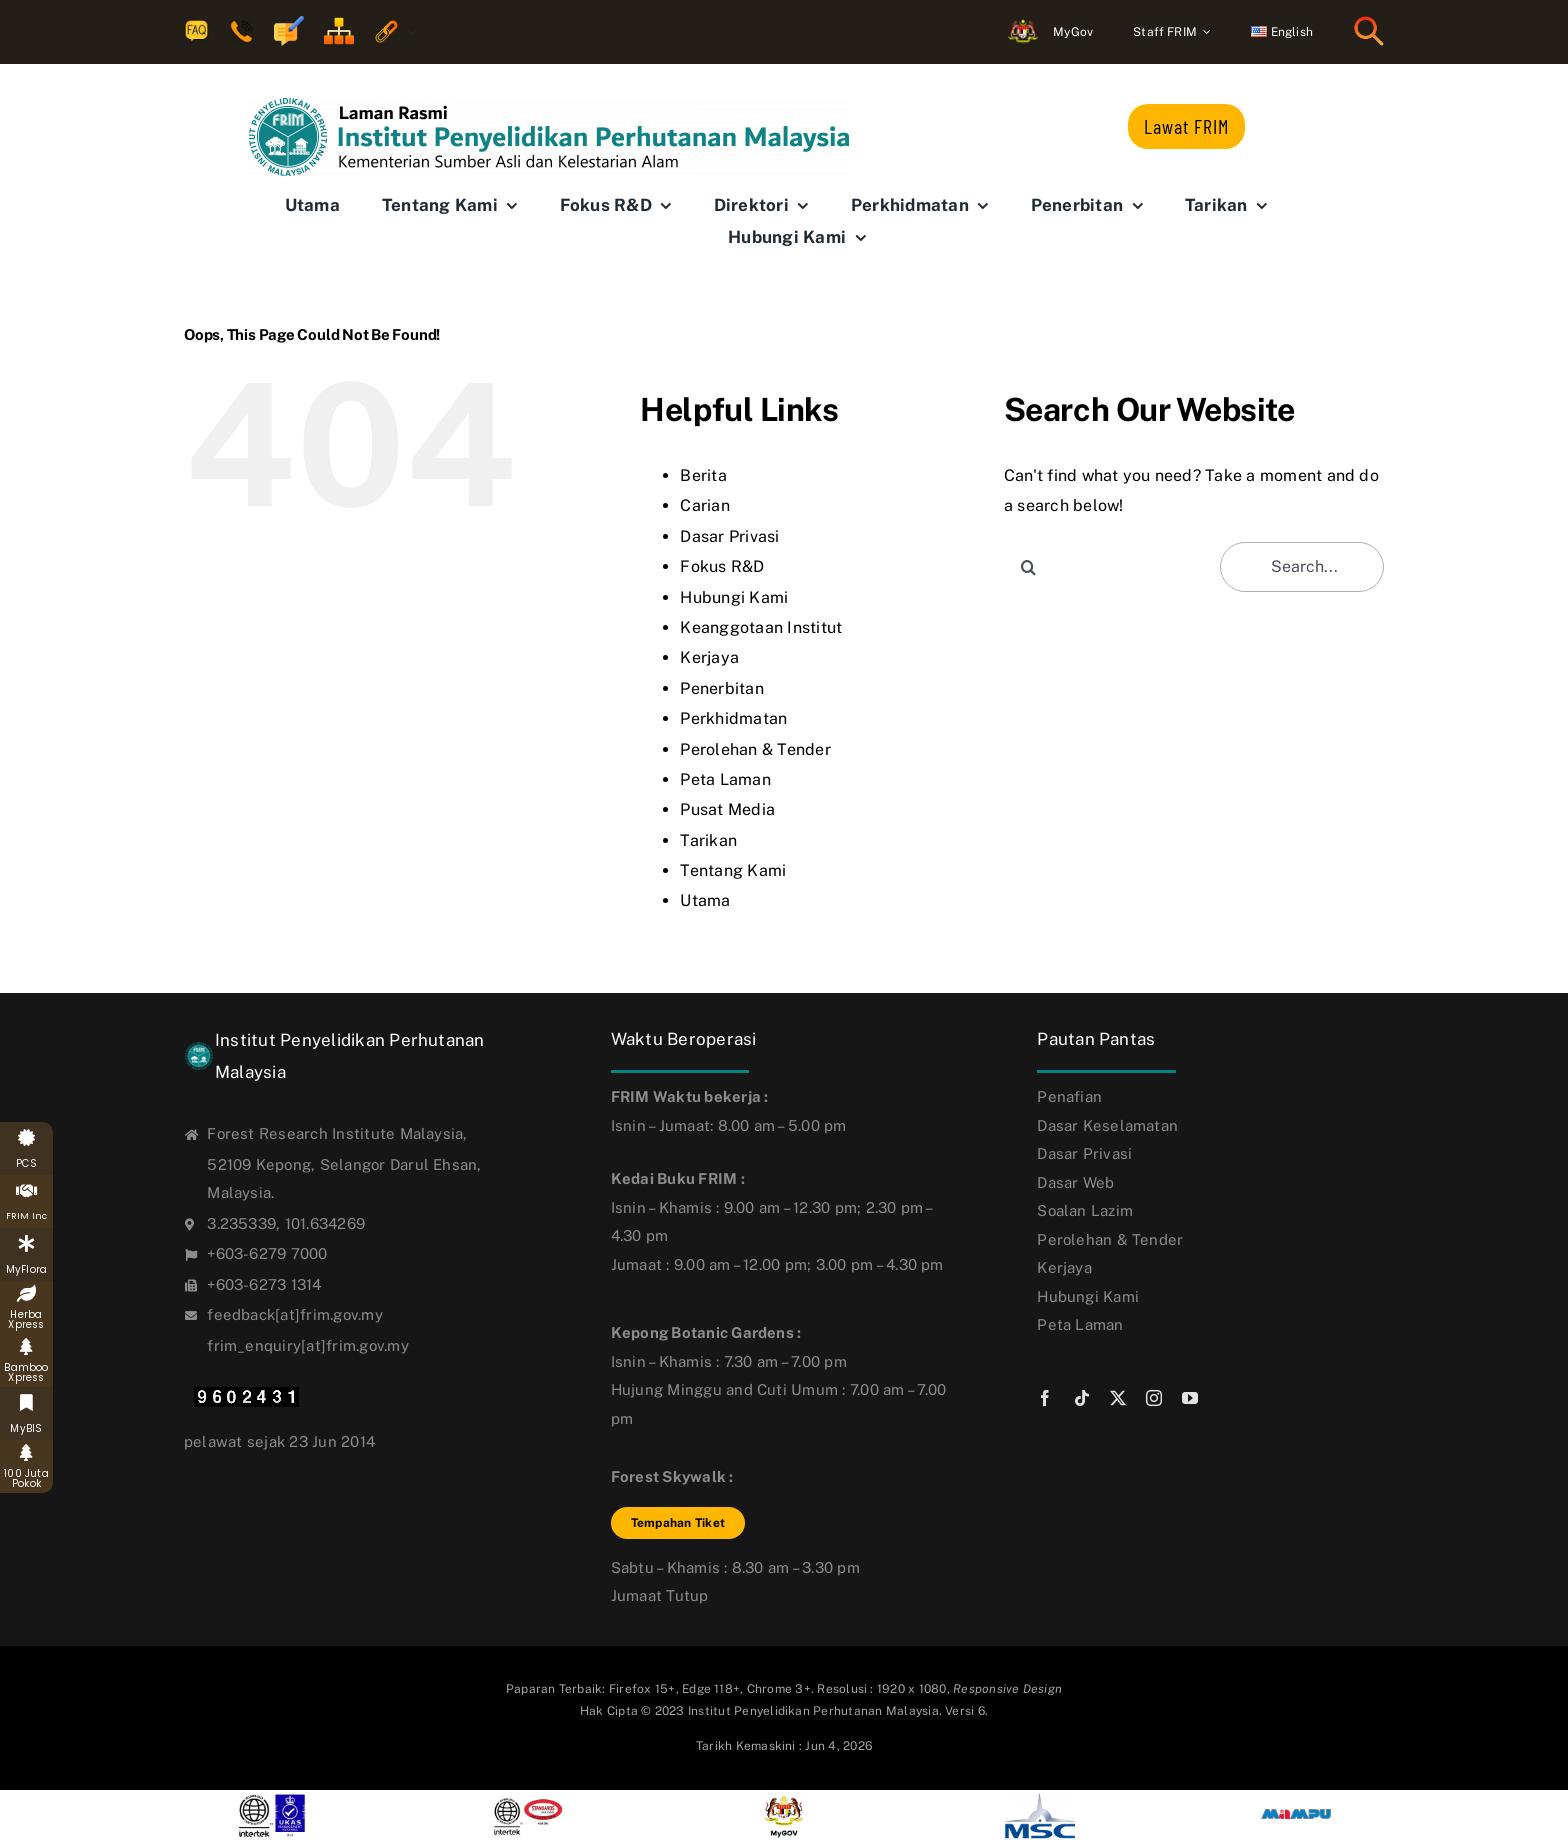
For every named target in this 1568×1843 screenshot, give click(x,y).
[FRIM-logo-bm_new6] (549, 105)
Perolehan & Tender (755, 749)
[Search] (1029, 567)
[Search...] (1302, 567)
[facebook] (1045, 1398)
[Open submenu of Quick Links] (408, 32)
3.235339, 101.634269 (286, 1223)
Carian (704, 505)
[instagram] (1154, 1398)
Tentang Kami (733, 870)
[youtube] (1190, 1398)
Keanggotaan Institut (761, 627)
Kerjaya (709, 657)
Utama (705, 900)
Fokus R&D (722, 566)
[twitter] (1118, 1398)
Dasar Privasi (729, 536)
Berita (703, 475)
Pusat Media (727, 809)
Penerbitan (721, 688)
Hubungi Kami (734, 597)
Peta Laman (725, 779)
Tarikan (708, 840)
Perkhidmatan (733, 718)
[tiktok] (1082, 1398)
